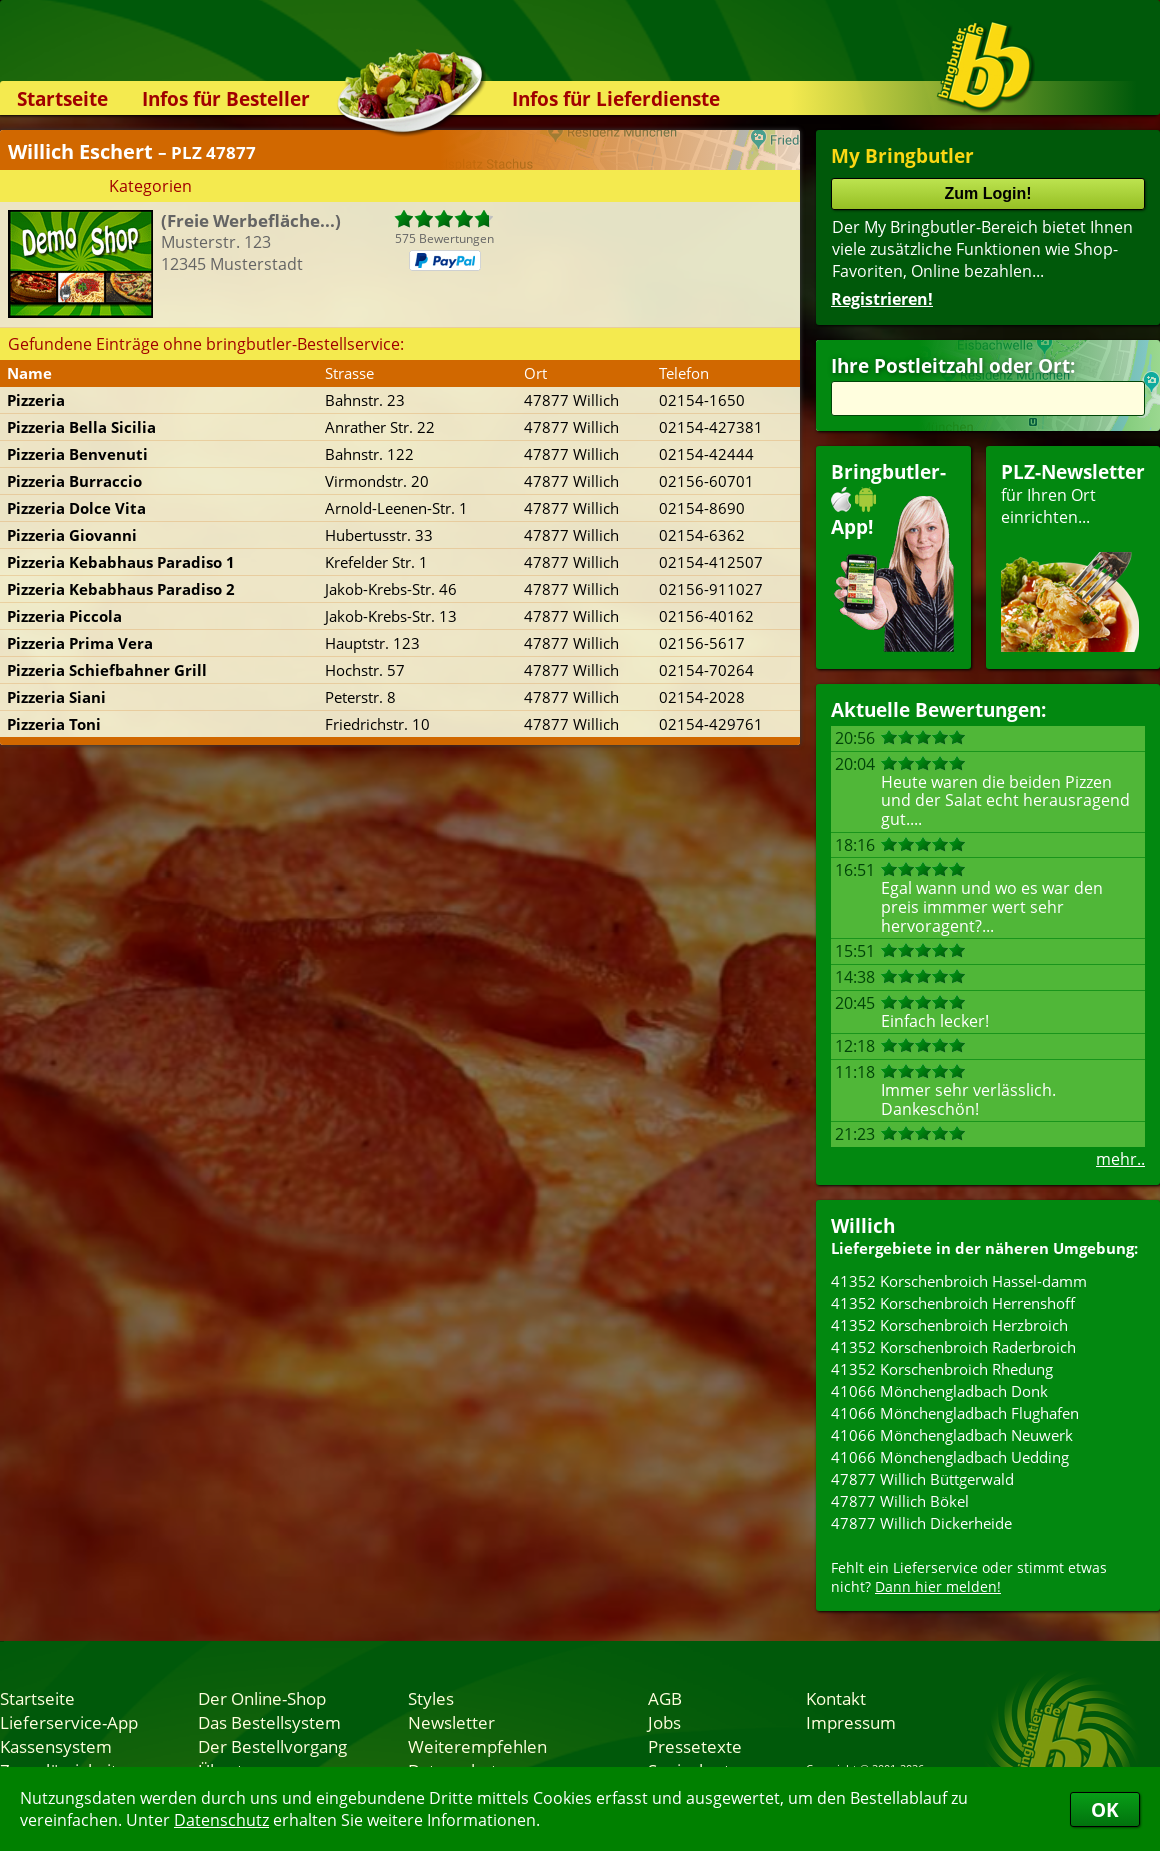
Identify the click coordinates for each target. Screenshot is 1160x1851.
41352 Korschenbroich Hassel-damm (959, 1281)
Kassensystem (56, 1746)
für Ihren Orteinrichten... (1073, 555)
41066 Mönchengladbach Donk (939, 1391)
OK (1105, 1809)
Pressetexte (695, 1746)
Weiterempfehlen (477, 1746)
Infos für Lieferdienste (616, 98)
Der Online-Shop (262, 1698)
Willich (863, 1225)
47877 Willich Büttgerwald (922, 1479)
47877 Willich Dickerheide (921, 1523)
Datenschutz (221, 1820)
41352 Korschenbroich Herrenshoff (953, 1303)
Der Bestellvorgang (272, 1746)
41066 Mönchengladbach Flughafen (955, 1413)
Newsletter (451, 1722)
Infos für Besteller (226, 98)
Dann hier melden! (938, 1586)
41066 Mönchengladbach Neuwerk (952, 1435)
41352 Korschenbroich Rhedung (942, 1369)
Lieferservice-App (69, 1722)
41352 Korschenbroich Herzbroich (949, 1325)
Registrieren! (882, 299)
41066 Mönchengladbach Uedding (950, 1457)
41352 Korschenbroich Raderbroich (953, 1347)
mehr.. (1120, 1159)
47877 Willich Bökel (900, 1501)
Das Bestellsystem (269, 1722)
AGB (665, 1698)
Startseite (62, 98)
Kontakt (836, 1698)
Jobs (664, 1722)
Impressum (851, 1722)
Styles (431, 1698)
